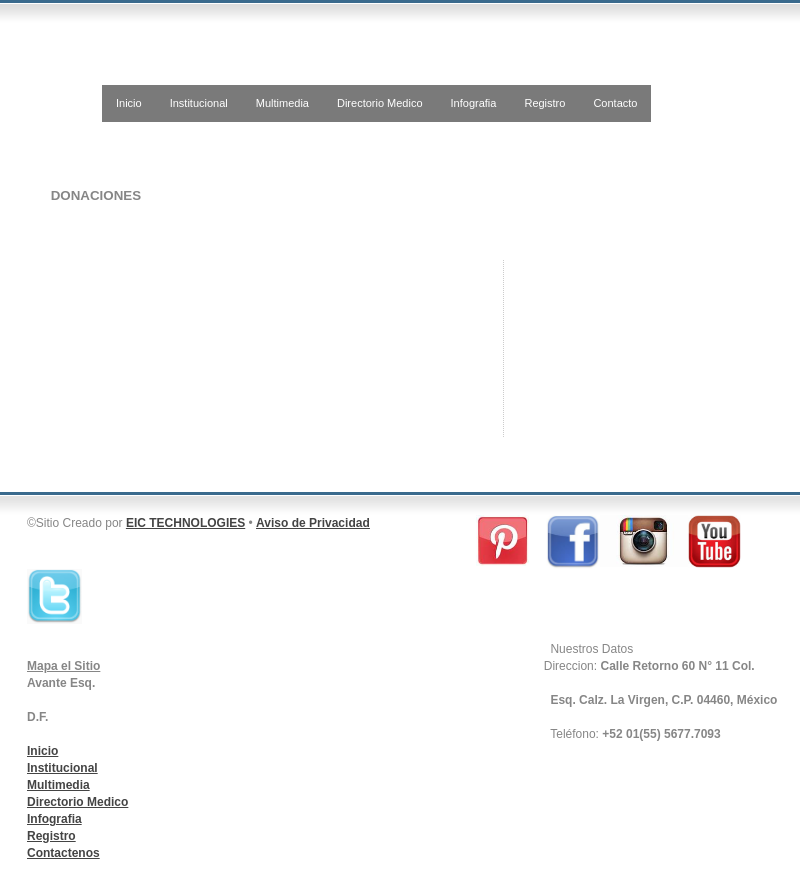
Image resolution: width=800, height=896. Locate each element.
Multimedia (282, 103)
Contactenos (63, 853)
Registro (544, 103)
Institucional (199, 103)
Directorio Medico (380, 103)
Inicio (129, 103)
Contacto (615, 103)
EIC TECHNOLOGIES (185, 523)
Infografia (474, 103)
